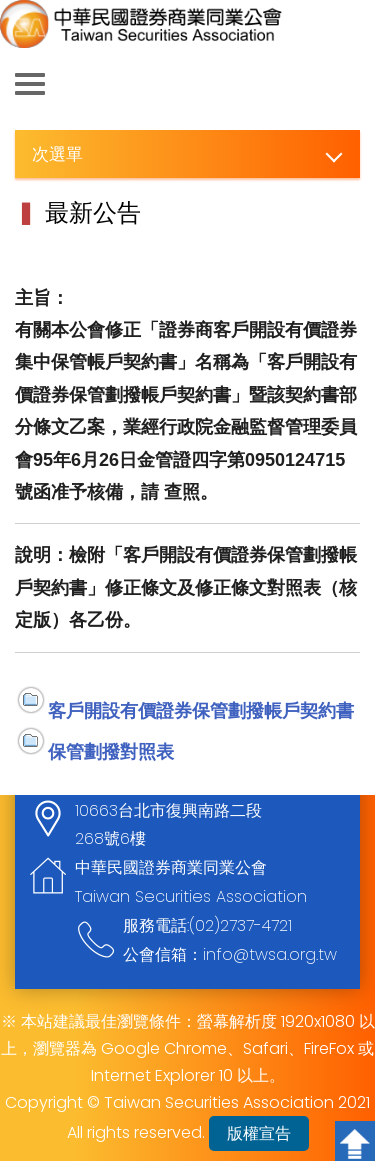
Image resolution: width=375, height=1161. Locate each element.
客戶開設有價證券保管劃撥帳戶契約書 (201, 710)
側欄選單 (30, 84)
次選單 (57, 153)
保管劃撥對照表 (111, 751)
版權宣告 (259, 1133)
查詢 (345, 85)
